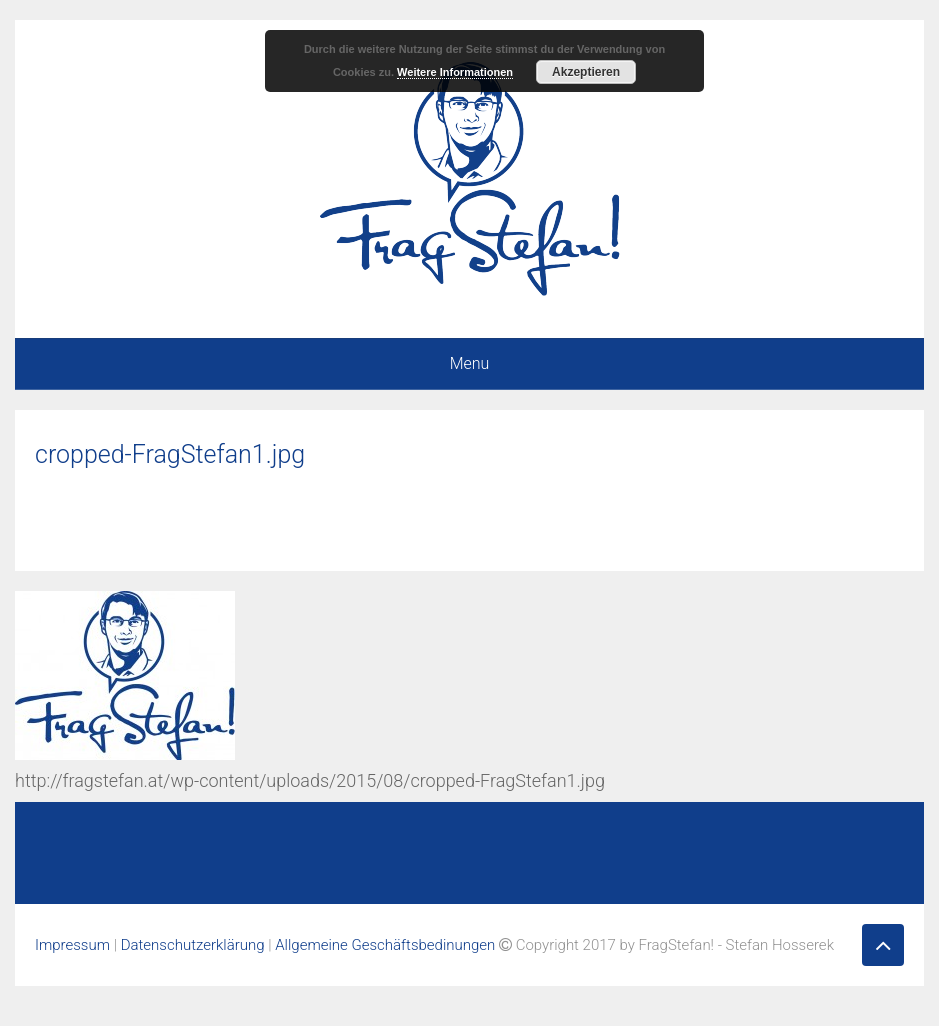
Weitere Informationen (455, 72)
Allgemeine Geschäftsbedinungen (385, 945)
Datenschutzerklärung (193, 945)
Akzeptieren (586, 72)
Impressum (72, 945)
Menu (470, 363)
